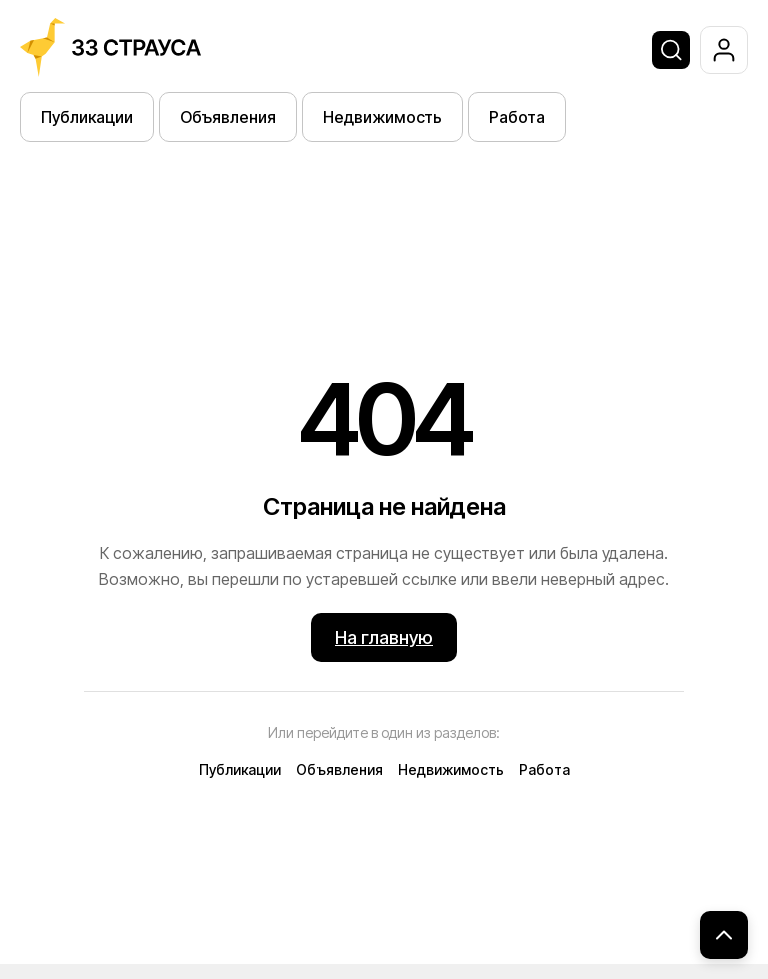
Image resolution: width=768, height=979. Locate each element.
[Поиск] (671, 50)
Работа (517, 117)
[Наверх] (724, 935)
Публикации (87, 117)
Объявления (228, 117)
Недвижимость (382, 117)
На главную (384, 637)
